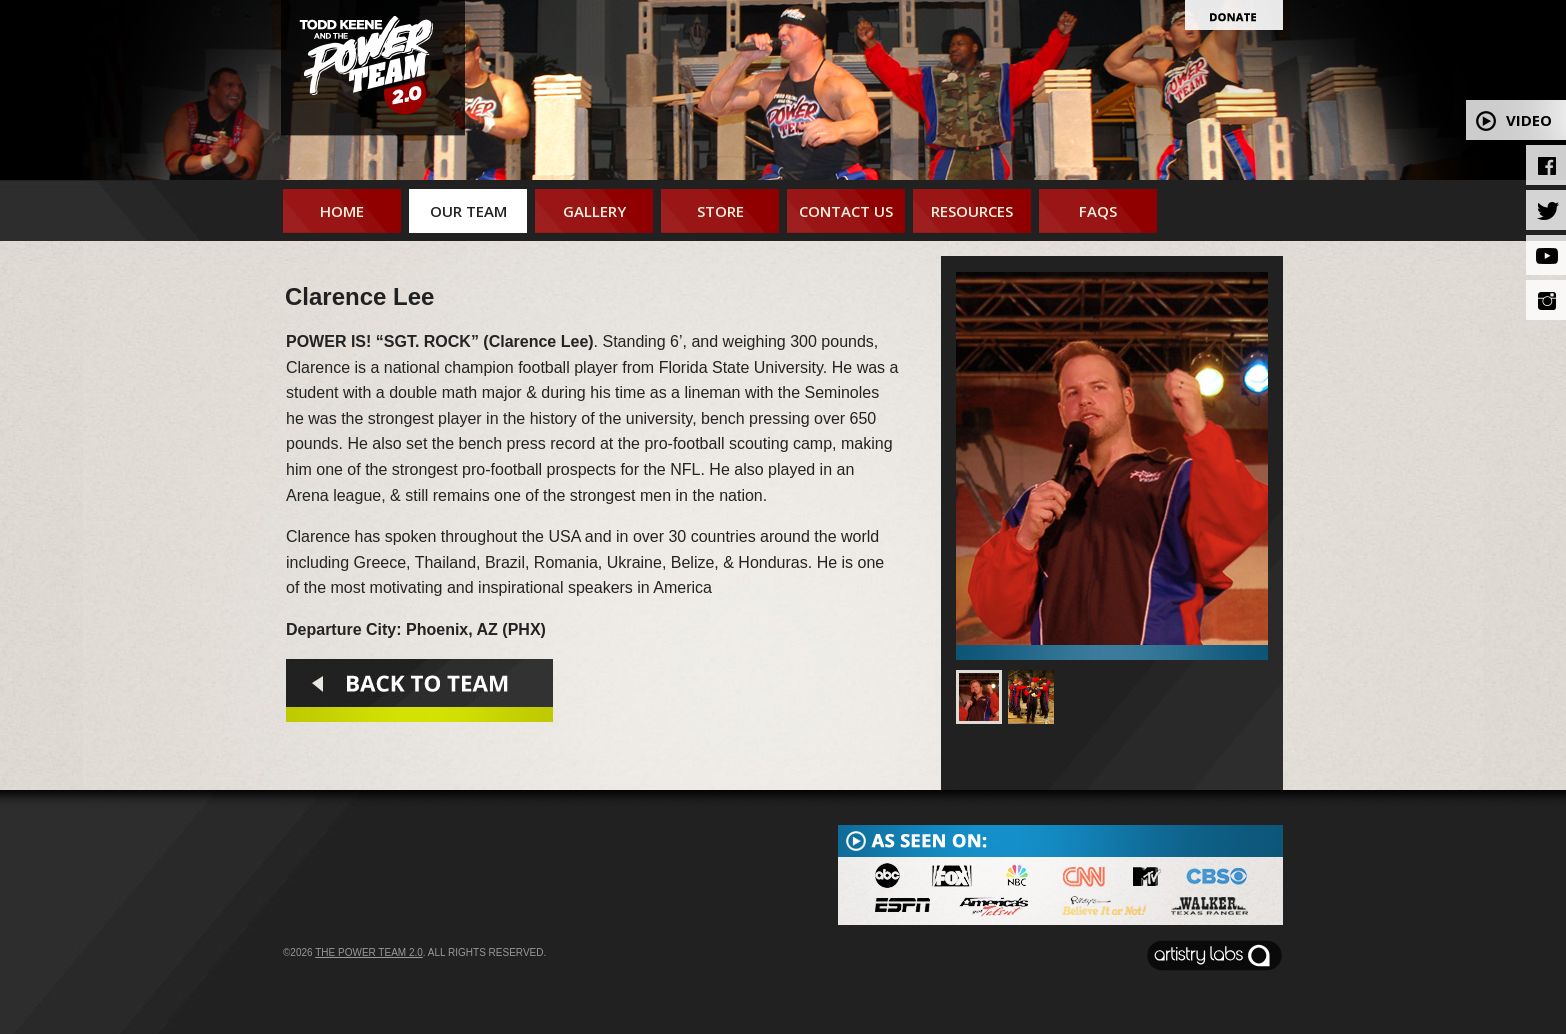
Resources (972, 211)
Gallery (594, 211)
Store (720, 211)
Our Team (468, 211)
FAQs (1098, 211)
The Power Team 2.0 (369, 952)
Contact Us (846, 211)
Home (342, 211)
